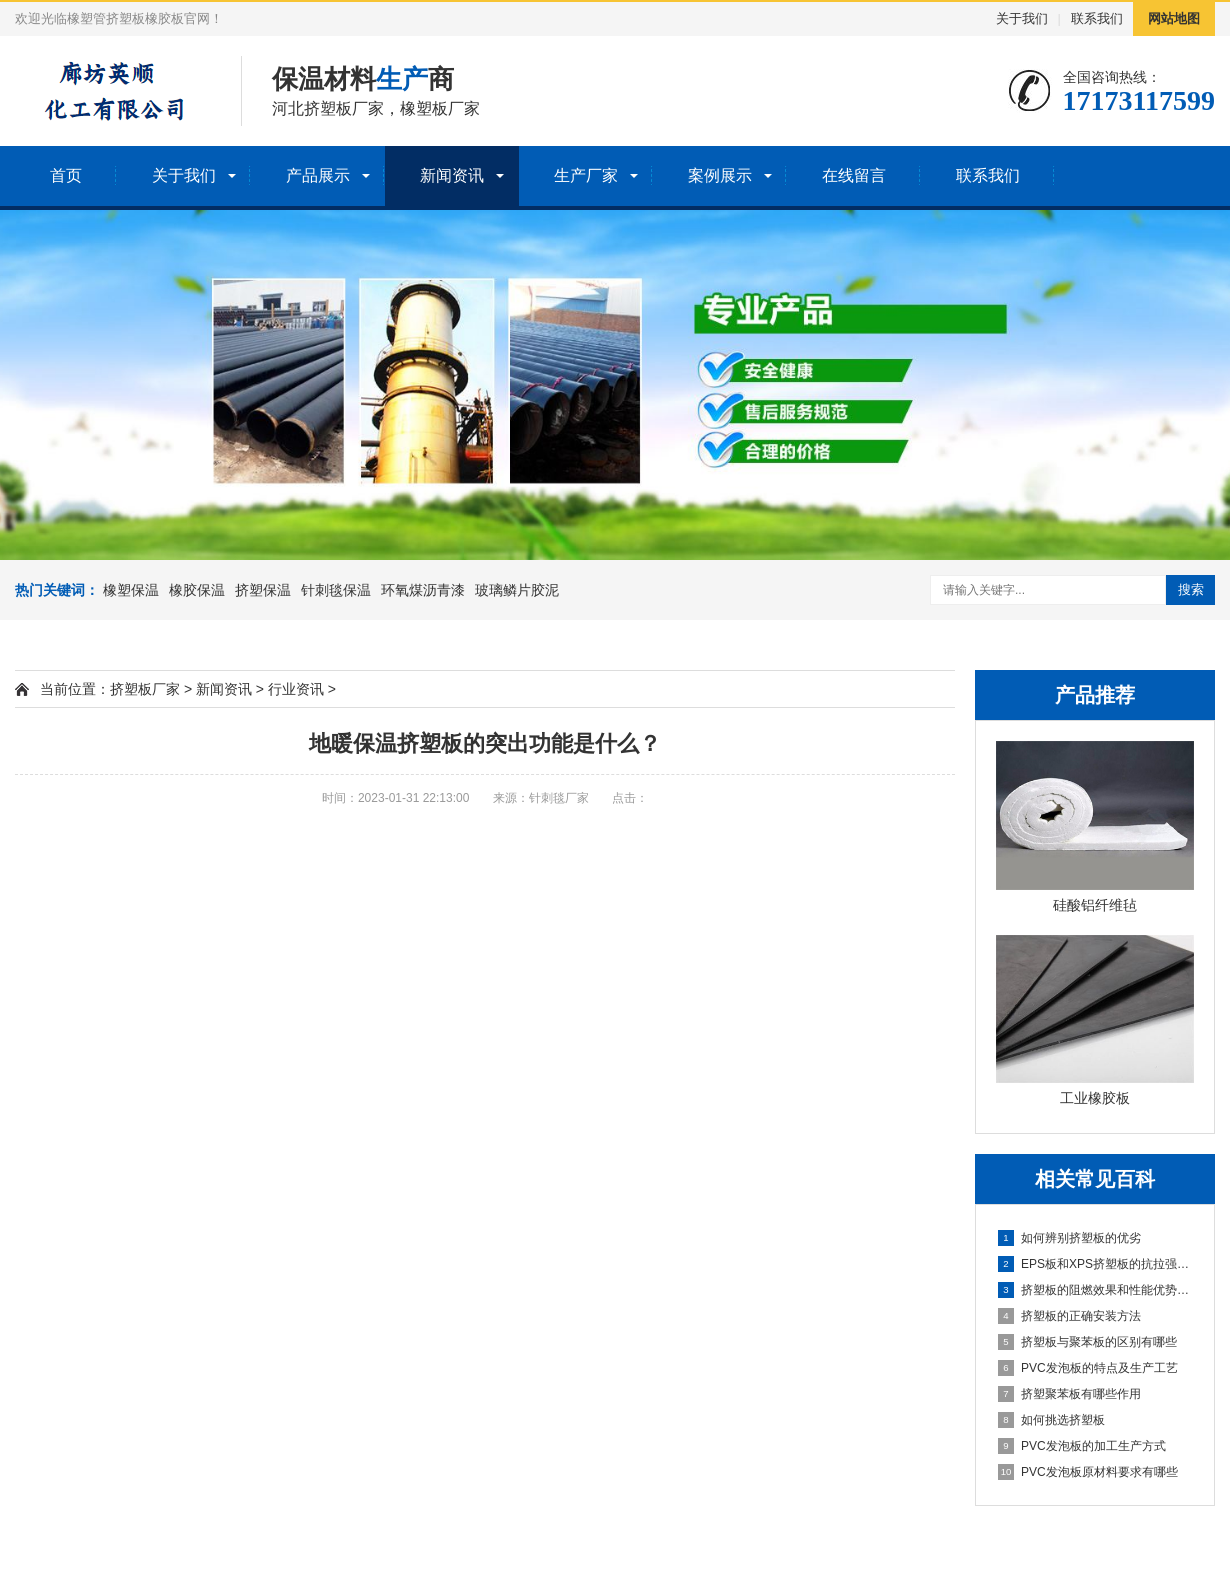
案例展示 (720, 175)
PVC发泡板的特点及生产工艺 (1088, 1368)
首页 (66, 175)
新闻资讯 (452, 175)
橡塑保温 (131, 590)
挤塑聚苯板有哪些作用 (1069, 1394)
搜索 (1191, 589)
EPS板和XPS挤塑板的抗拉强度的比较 (1096, 1264)
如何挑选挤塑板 (1051, 1420)
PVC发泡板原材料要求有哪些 (1088, 1472)
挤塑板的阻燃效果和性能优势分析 (1096, 1290)
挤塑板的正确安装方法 (1069, 1316)
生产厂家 (586, 175)
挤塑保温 (263, 590)
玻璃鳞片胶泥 (517, 590)
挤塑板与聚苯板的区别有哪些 (1087, 1342)
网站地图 (1174, 18)
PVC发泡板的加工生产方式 (1082, 1446)
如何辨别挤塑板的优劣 (1069, 1238)
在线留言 (854, 175)
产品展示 (318, 175)
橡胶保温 (197, 590)
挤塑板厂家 (145, 689)
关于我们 (1022, 18)
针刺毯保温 (336, 590)
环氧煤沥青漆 (423, 590)
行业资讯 (296, 689)
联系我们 (1097, 18)
